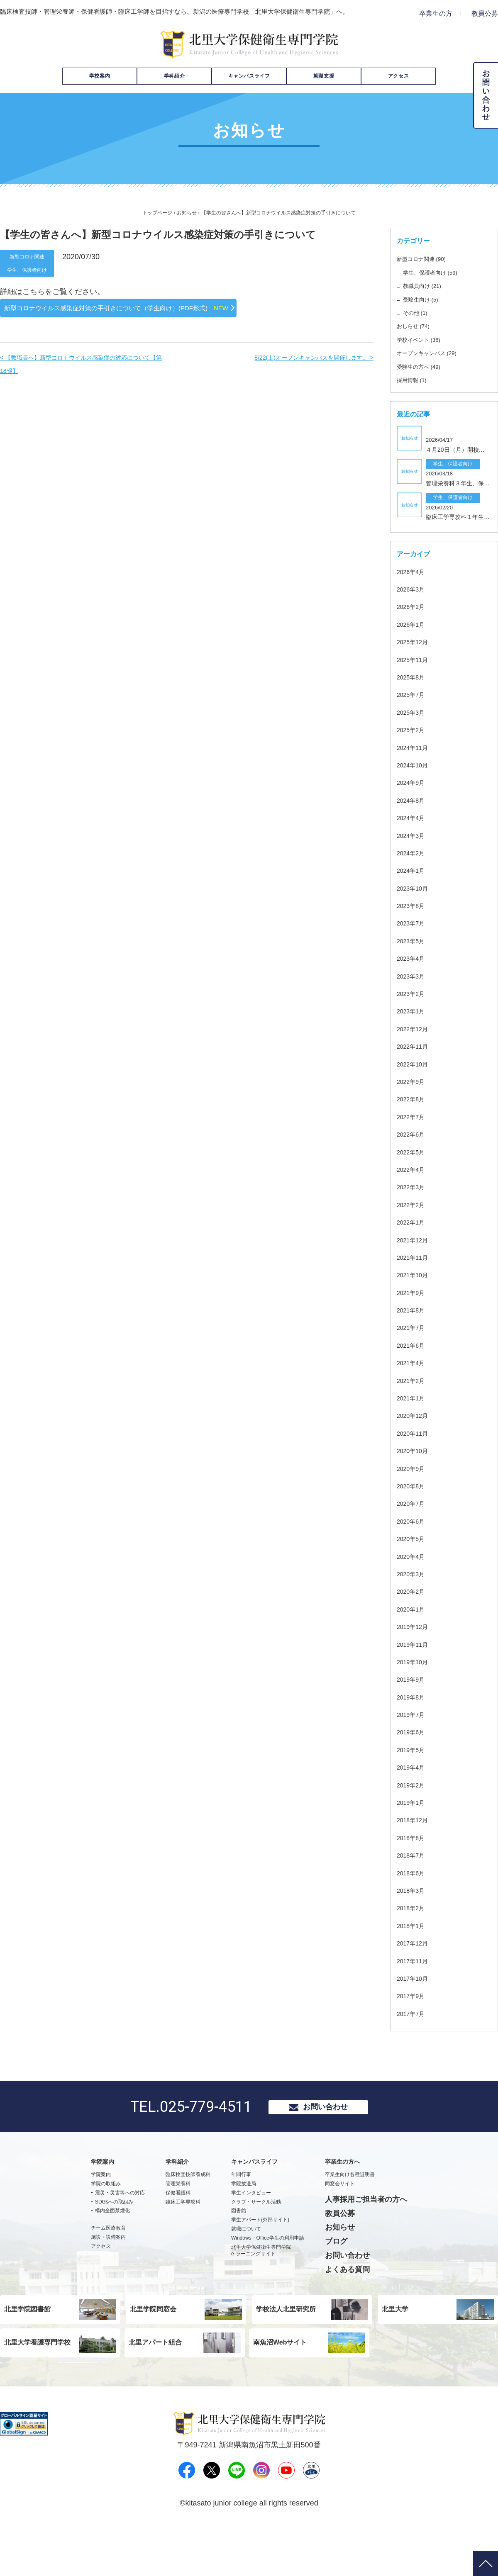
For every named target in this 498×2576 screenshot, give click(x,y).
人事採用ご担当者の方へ (366, 2237)
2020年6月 (413, 1555)
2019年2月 (413, 1819)
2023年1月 (413, 1045)
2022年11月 (414, 1080)
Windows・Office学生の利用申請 (267, 2276)
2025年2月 (413, 764)
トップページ (157, 213)
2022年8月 (413, 1133)
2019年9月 (413, 1713)
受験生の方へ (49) (427, 366)
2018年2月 (413, 1942)
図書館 (238, 2249)
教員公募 (484, 13)
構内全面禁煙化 (112, 2249)
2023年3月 (413, 1010)
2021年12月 (414, 1274)
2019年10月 (414, 1696)
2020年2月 (413, 1625)
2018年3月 (413, 1924)
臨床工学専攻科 (183, 2239)
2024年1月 (413, 904)
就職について (246, 2266)
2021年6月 (413, 1379)
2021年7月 (413, 1362)
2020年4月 (413, 1591)
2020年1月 (413, 1643)
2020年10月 (414, 1485)
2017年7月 (413, 2048)
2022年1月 (413, 1256)
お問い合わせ (325, 2143)
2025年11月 (414, 694)
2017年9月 (413, 2030)
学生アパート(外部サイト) (260, 2258)
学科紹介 (174, 76)
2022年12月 (414, 1063)
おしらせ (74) (419, 325)
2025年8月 (413, 711)
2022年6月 (413, 1168)
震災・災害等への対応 (120, 2230)
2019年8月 (413, 1731)
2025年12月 (414, 676)
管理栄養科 (178, 2221)
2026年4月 (413, 606)
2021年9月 (413, 1327)
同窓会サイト (340, 2221)
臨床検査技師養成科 (188, 2213)
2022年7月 (413, 1151)
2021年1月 (413, 1432)
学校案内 (99, 76)
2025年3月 (413, 746)
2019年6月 (413, 1766)
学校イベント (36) (427, 339)
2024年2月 (413, 887)
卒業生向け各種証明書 (350, 2213)
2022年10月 (414, 1098)
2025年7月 (413, 729)
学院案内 (101, 2213)
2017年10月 (414, 2012)
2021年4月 (413, 1397)
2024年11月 (414, 782)
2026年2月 (413, 641)
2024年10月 (414, 799)
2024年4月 (413, 852)
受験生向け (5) (427, 299)
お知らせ (187, 213)
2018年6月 (413, 1907)
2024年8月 (413, 834)
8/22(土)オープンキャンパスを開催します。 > (305, 373)
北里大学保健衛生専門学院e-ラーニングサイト (261, 2288)
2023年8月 (413, 940)
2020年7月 (413, 1537)
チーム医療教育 (108, 2266)
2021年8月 (413, 1344)
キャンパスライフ (249, 76)
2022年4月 (413, 1204)
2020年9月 (413, 1503)
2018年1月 (413, 1960)
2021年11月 (414, 1291)
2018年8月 (413, 1872)
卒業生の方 (435, 13)
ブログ (336, 2279)
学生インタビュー (251, 2230)
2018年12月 (414, 1854)
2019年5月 (413, 1784)
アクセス (398, 76)
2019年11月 (414, 1678)
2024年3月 (413, 870)
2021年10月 (414, 1309)
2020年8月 (413, 1520)
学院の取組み (106, 2221)
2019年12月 (414, 1661)
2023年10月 (414, 922)
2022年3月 (413, 1221)
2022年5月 (413, 1186)
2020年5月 (413, 1573)
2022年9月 (413, 1116)
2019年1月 (413, 1837)
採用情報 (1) (417, 379)
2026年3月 (413, 623)
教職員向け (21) (429, 285)
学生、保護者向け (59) (440, 272)
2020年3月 (413, 1608)
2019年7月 (413, 1749)
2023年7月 (413, 957)
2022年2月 (413, 1239)
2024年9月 (413, 817)
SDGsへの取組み (114, 2239)
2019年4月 (413, 1801)
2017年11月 (414, 1995)
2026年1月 (413, 658)
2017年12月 (414, 1977)
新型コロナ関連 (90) (430, 258)
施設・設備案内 (108, 2275)
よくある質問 (347, 2307)
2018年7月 (413, 1889)
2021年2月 (413, 1415)
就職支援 (323, 76)
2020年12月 (414, 1450)
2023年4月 (413, 992)
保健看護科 (178, 2230)
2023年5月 (413, 975)
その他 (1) (420, 312)
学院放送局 (243, 2221)
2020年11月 (414, 1467)
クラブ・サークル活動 (256, 2239)
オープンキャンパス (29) (438, 352)
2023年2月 (413, 1028)
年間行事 (241, 2213)
